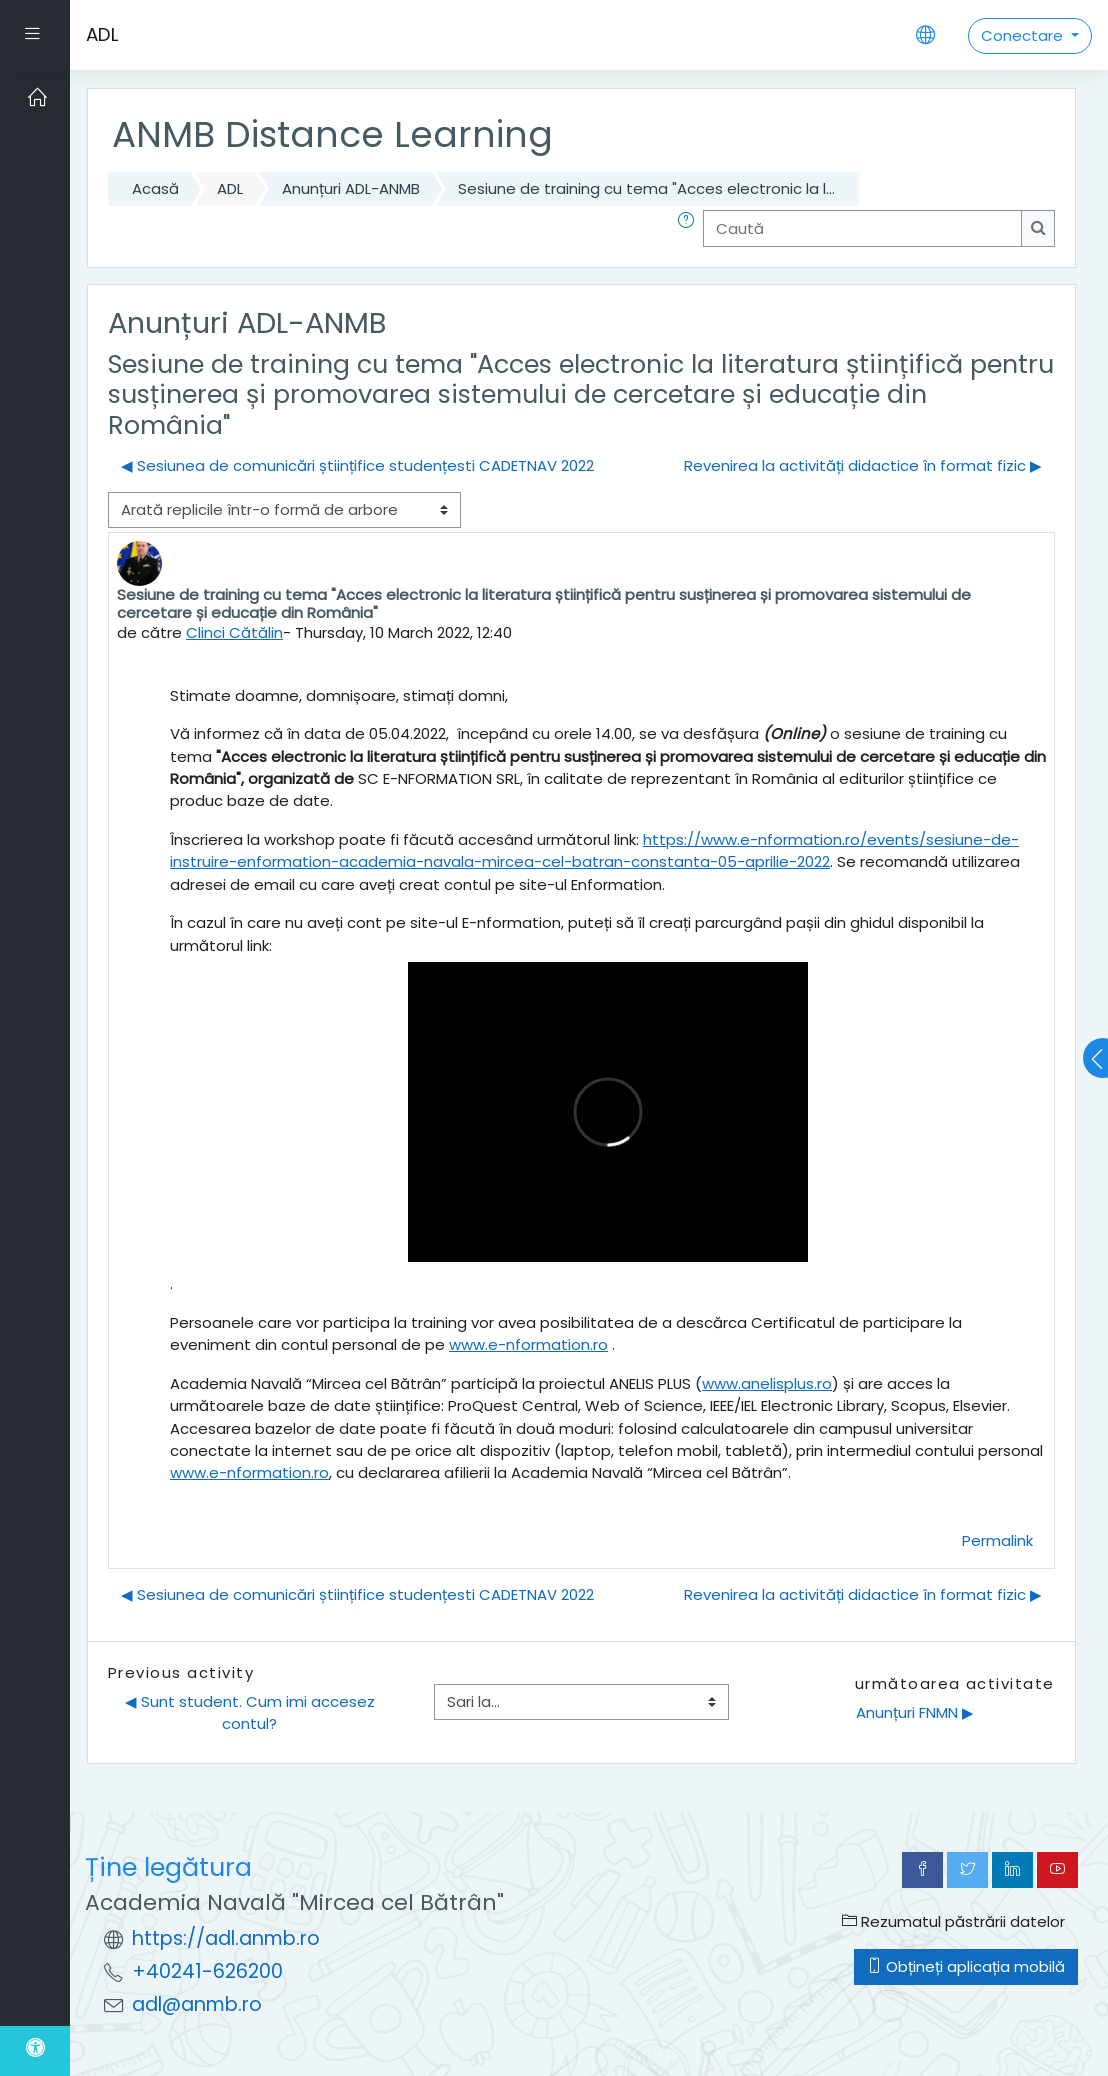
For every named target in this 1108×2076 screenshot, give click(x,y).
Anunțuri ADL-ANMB (351, 188)
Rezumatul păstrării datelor (953, 1921)
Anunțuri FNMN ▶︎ (915, 1712)
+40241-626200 (207, 1971)
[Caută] (862, 228)
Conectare (1024, 35)
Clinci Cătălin (234, 632)
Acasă (155, 188)
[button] (690, 228)
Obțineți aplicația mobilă (966, 1966)
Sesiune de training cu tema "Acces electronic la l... (646, 188)
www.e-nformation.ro (528, 1344)
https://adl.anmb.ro (226, 1938)
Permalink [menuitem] (997, 1540)
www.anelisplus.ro (767, 1383)
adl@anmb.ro (197, 2004)
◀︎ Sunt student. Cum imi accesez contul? (252, 1712)
